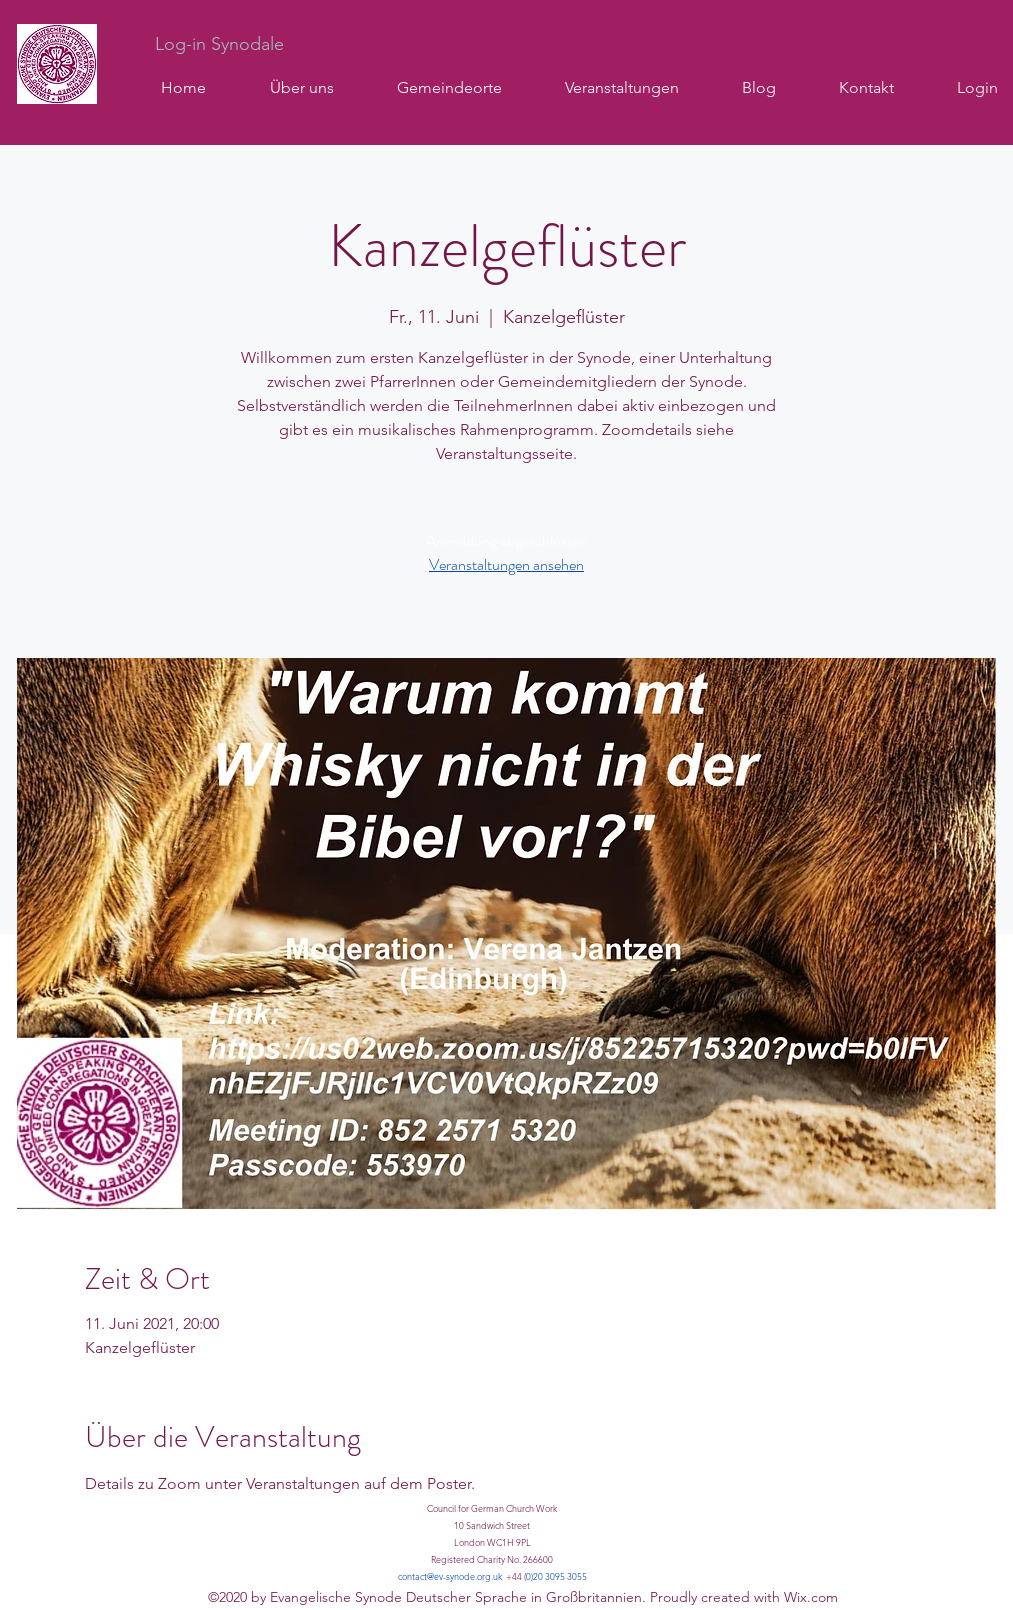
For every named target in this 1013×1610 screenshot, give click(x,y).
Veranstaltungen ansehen (506, 564)
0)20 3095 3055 (556, 1576)
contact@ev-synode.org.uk (450, 1576)
